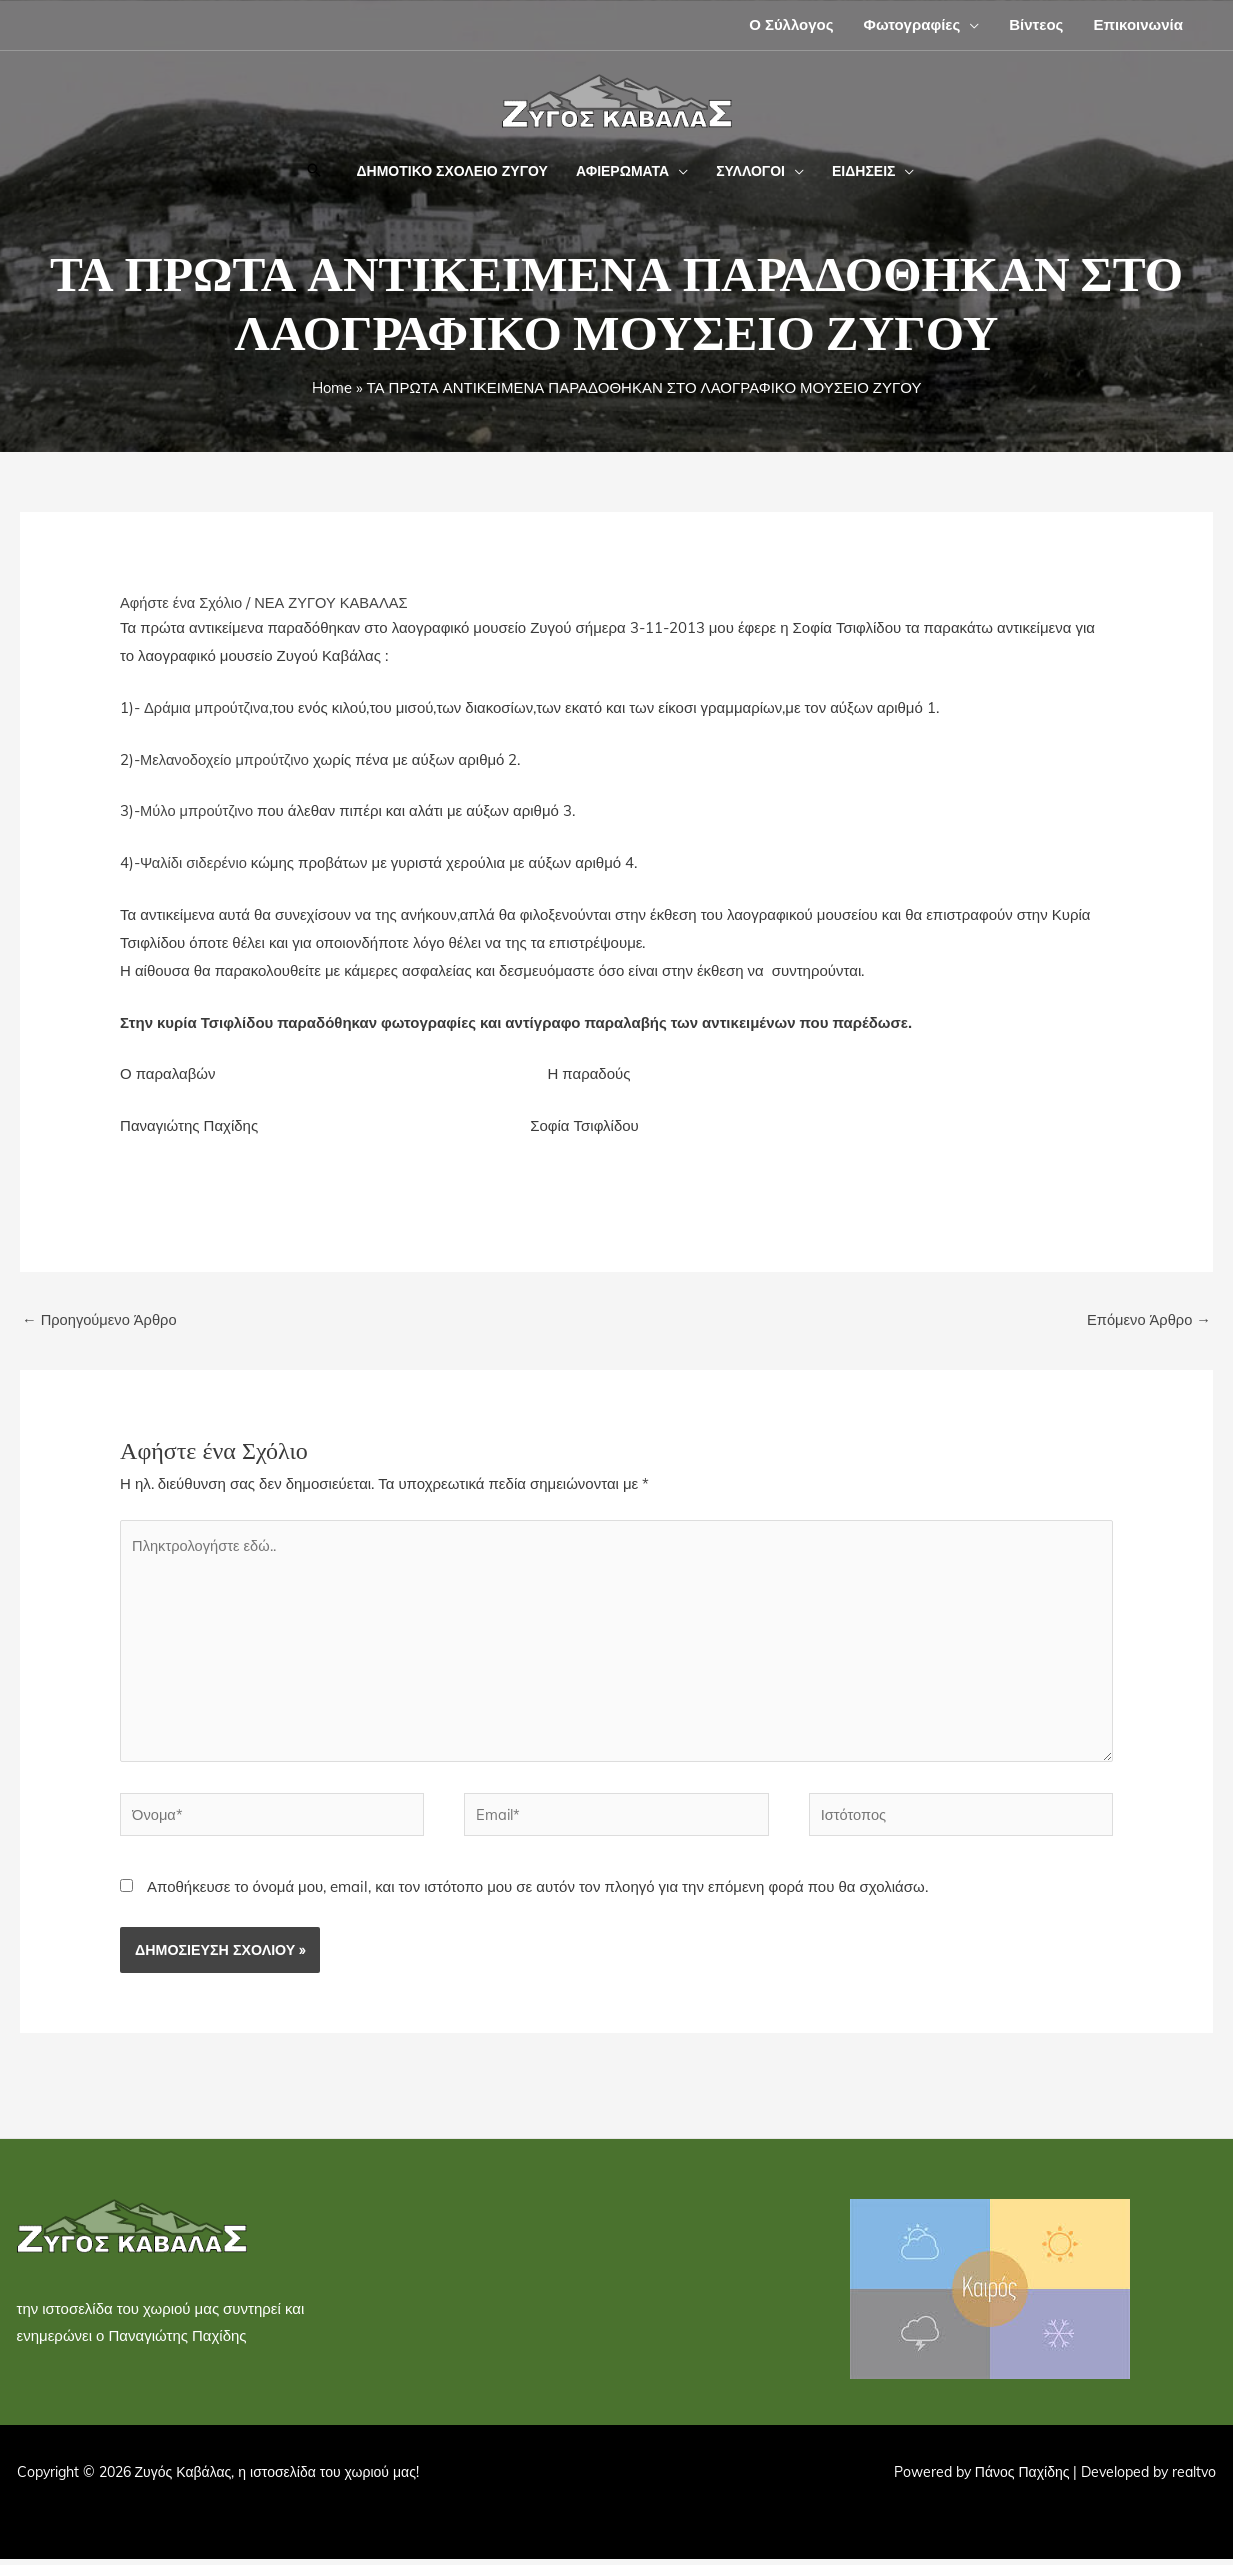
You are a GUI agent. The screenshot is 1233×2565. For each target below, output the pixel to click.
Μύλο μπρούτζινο (198, 810)
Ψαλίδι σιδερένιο (194, 862)
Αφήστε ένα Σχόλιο (182, 602)
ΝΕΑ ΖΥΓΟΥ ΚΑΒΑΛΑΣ (335, 602)
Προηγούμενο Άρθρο (101, 1319)
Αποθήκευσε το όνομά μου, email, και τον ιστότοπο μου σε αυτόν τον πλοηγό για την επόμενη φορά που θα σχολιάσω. (537, 1892)
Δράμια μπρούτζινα (208, 707)
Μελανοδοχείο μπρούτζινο (226, 759)
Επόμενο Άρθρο (1147, 1319)
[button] (969, 24)
